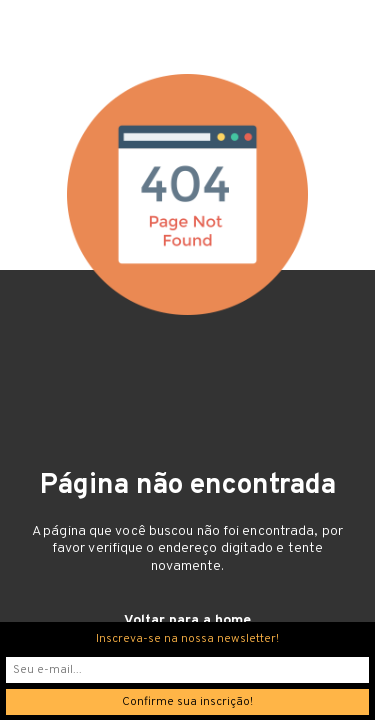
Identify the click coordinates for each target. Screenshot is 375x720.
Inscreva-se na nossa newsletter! (187, 639)
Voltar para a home (187, 620)
